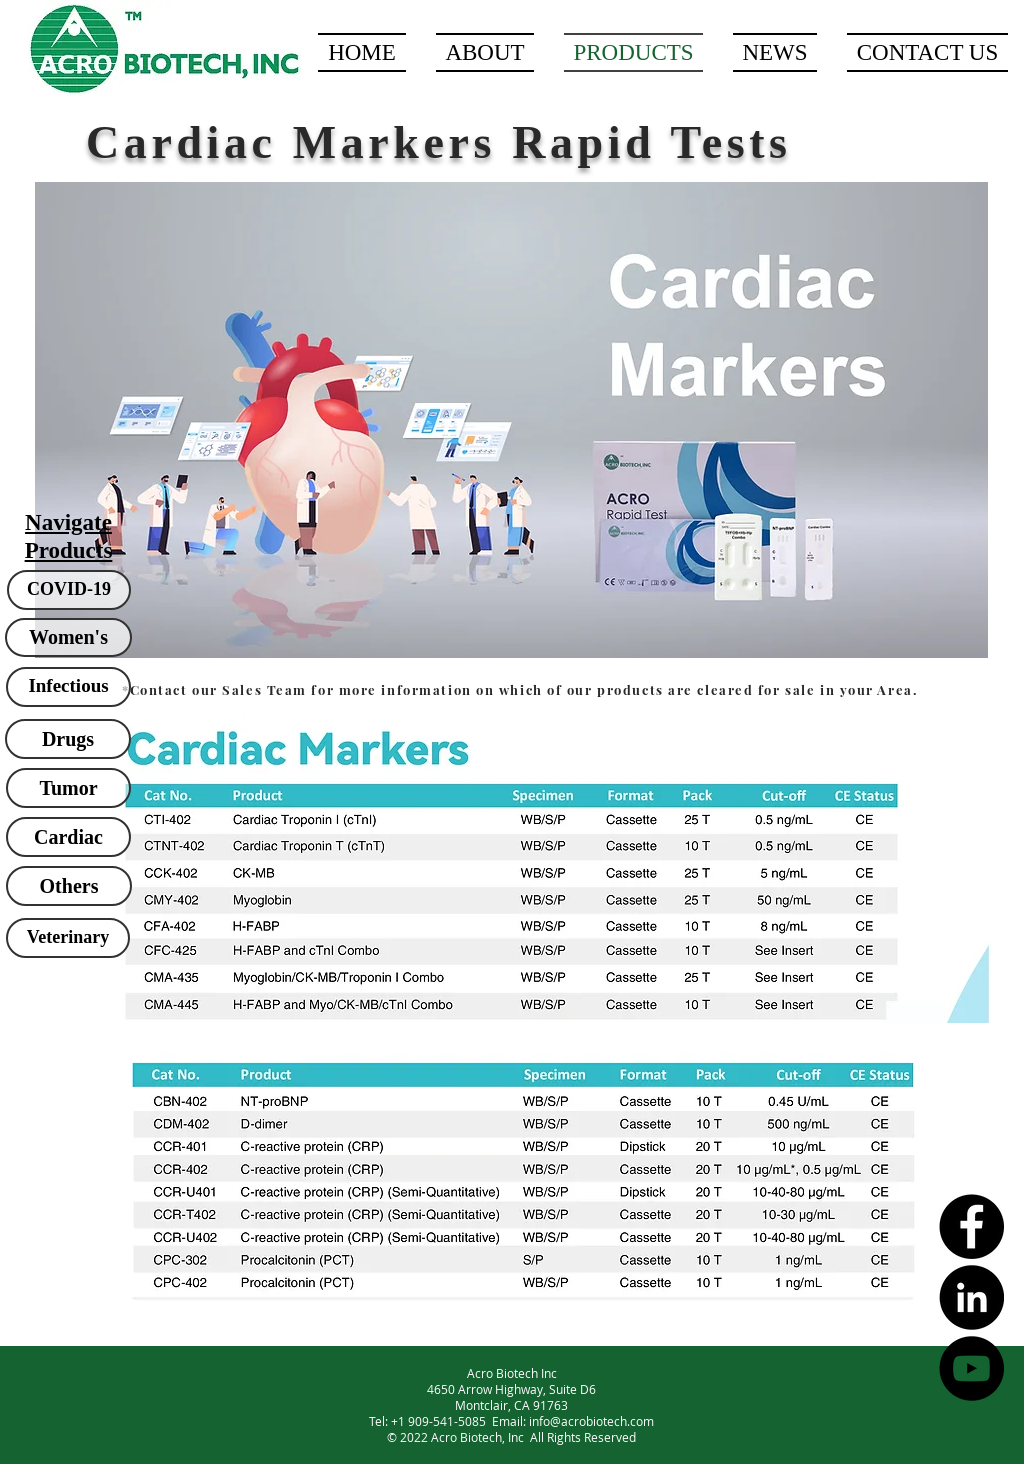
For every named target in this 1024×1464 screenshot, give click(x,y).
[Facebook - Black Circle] (971, 1226)
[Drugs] (68, 739)
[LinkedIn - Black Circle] (971, 1297)
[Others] (69, 886)
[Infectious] (68, 687)
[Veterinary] (68, 938)
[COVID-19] (69, 590)
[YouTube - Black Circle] (971, 1368)
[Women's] (68, 637)
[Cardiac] (68, 837)
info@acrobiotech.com (591, 1421)
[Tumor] (68, 788)
